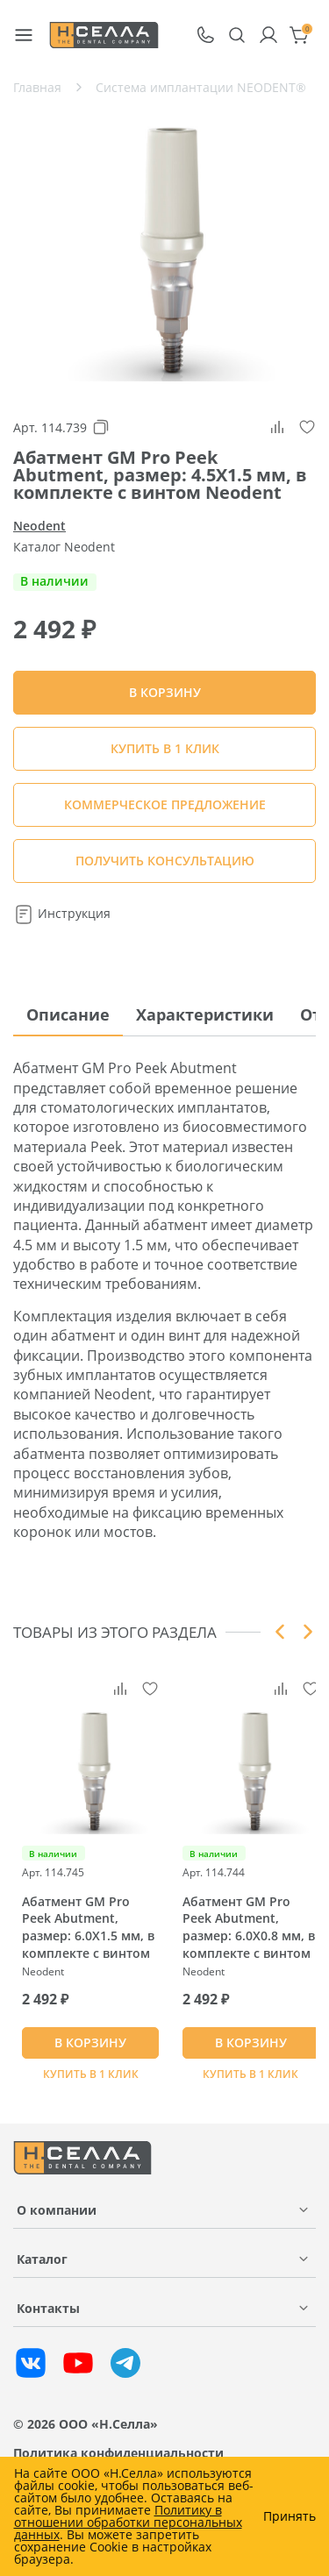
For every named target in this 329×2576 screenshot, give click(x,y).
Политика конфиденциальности (118, 2452)
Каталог (42, 2259)
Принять (289, 2516)
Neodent (39, 525)
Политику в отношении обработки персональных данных (128, 2522)
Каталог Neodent (64, 546)
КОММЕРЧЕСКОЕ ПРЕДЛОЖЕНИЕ (165, 804)
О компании (57, 2210)
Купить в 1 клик (165, 748)
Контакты (48, 2308)
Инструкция (62, 913)
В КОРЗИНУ (90, 2042)
